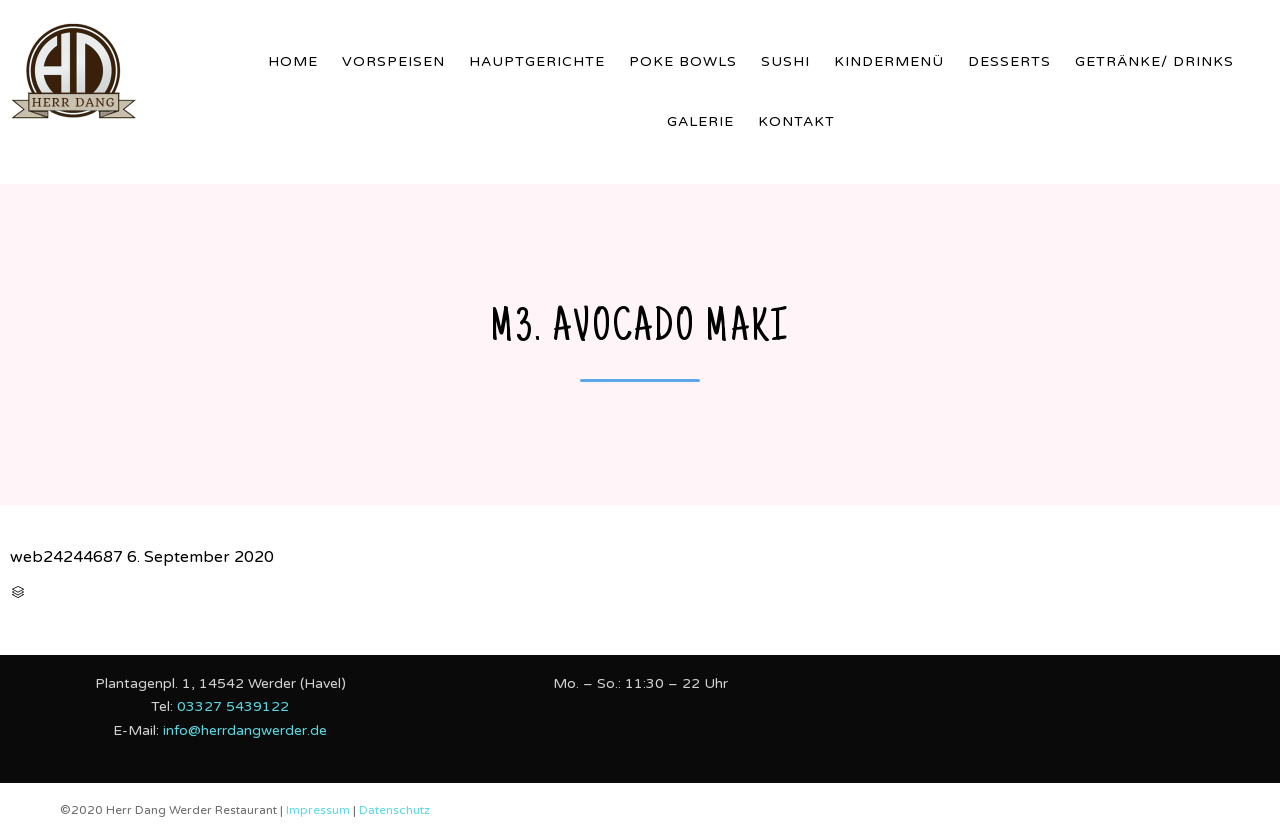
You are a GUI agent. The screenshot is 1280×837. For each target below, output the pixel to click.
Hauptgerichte (537, 61)
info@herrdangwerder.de (245, 730)
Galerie (700, 121)
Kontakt (796, 121)
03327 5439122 (233, 706)
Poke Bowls (683, 61)
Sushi (785, 61)
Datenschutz (394, 810)
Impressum (319, 810)
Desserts (1009, 61)
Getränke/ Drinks (1154, 61)
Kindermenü (889, 61)
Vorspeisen (393, 61)
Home (293, 61)
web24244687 (66, 557)
